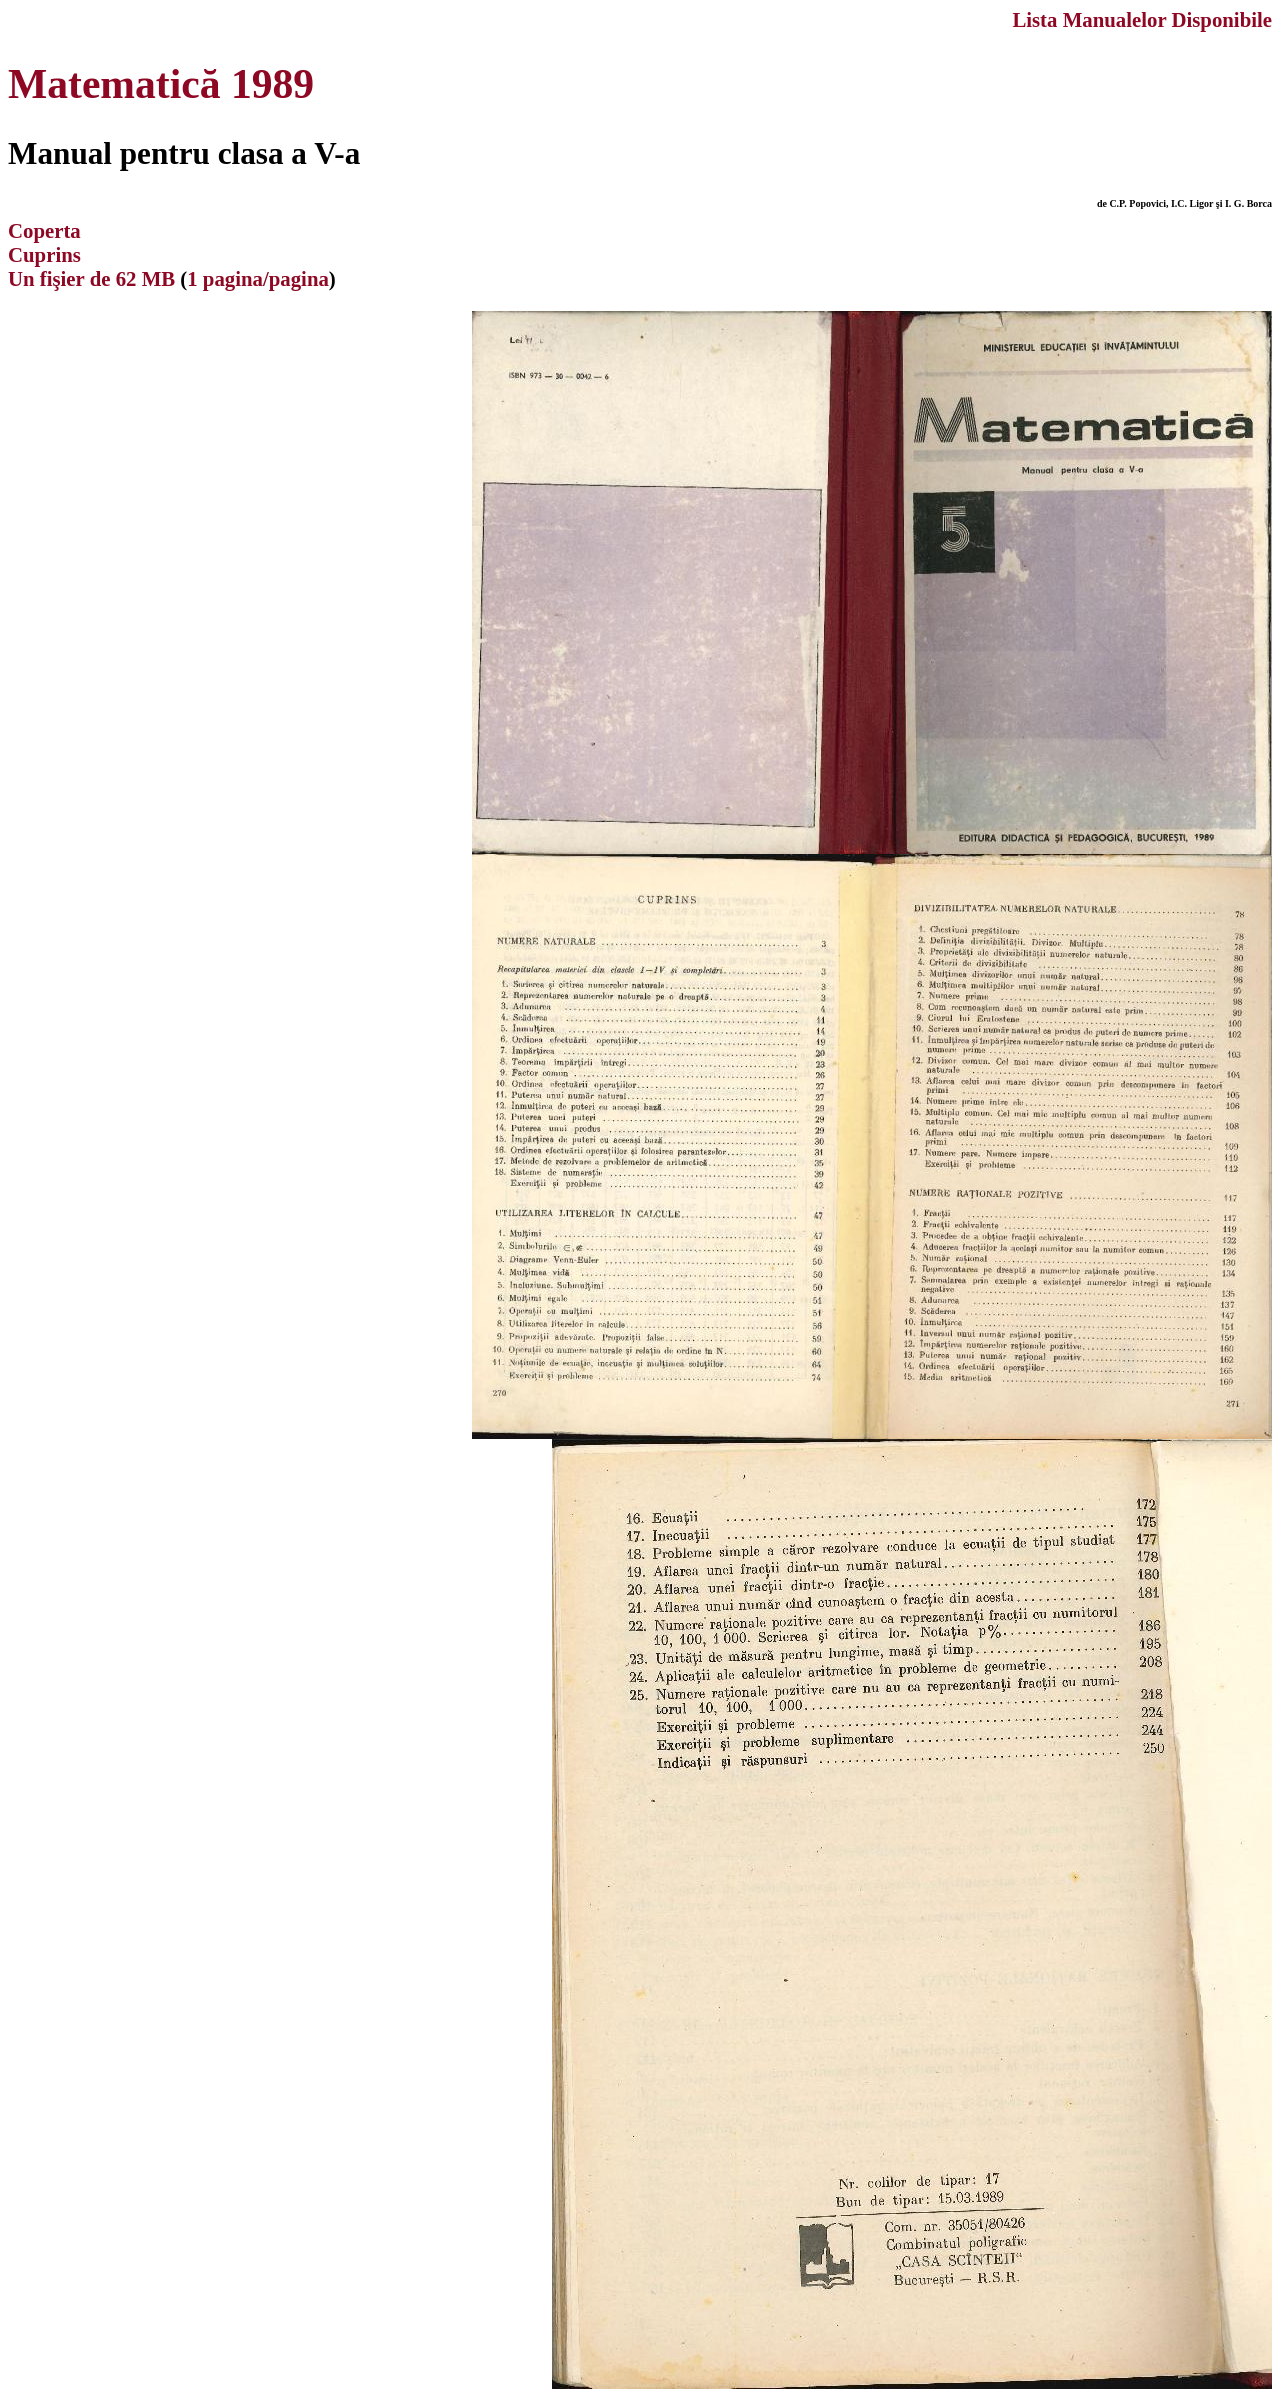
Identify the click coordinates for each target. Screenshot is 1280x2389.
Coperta (44, 230)
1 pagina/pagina (258, 278)
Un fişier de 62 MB (91, 278)
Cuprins (44, 254)
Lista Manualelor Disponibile (1142, 19)
